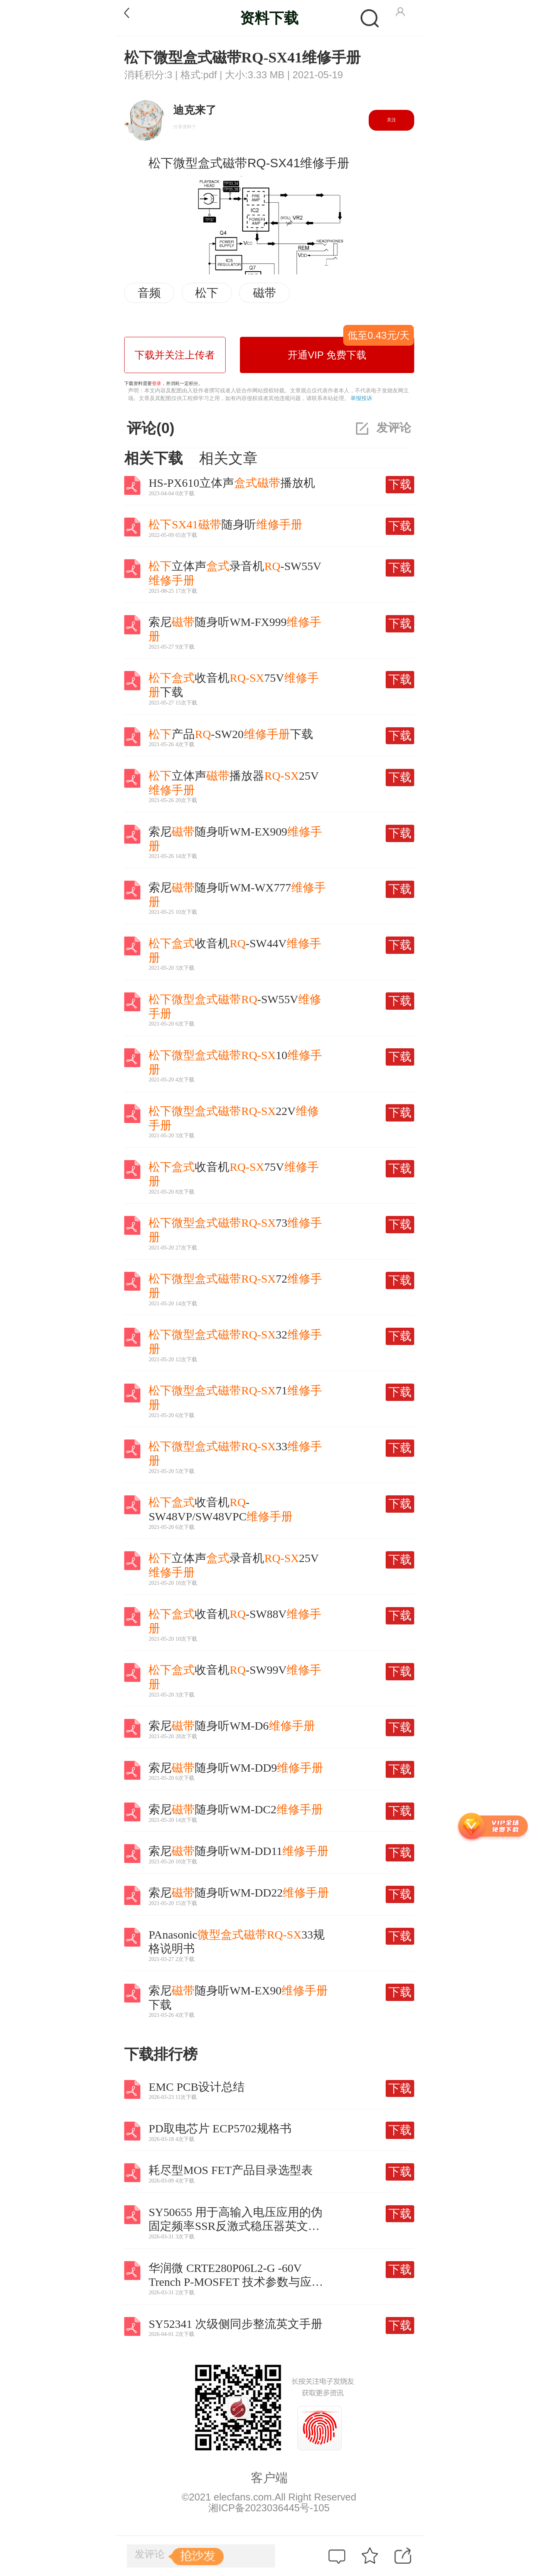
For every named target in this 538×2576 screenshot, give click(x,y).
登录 (156, 383)
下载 (400, 484)
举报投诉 (361, 398)
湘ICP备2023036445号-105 (268, 2507)
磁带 (264, 292)
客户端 (269, 2478)
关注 (391, 120)
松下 (206, 292)
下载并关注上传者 (175, 355)
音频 (149, 292)
